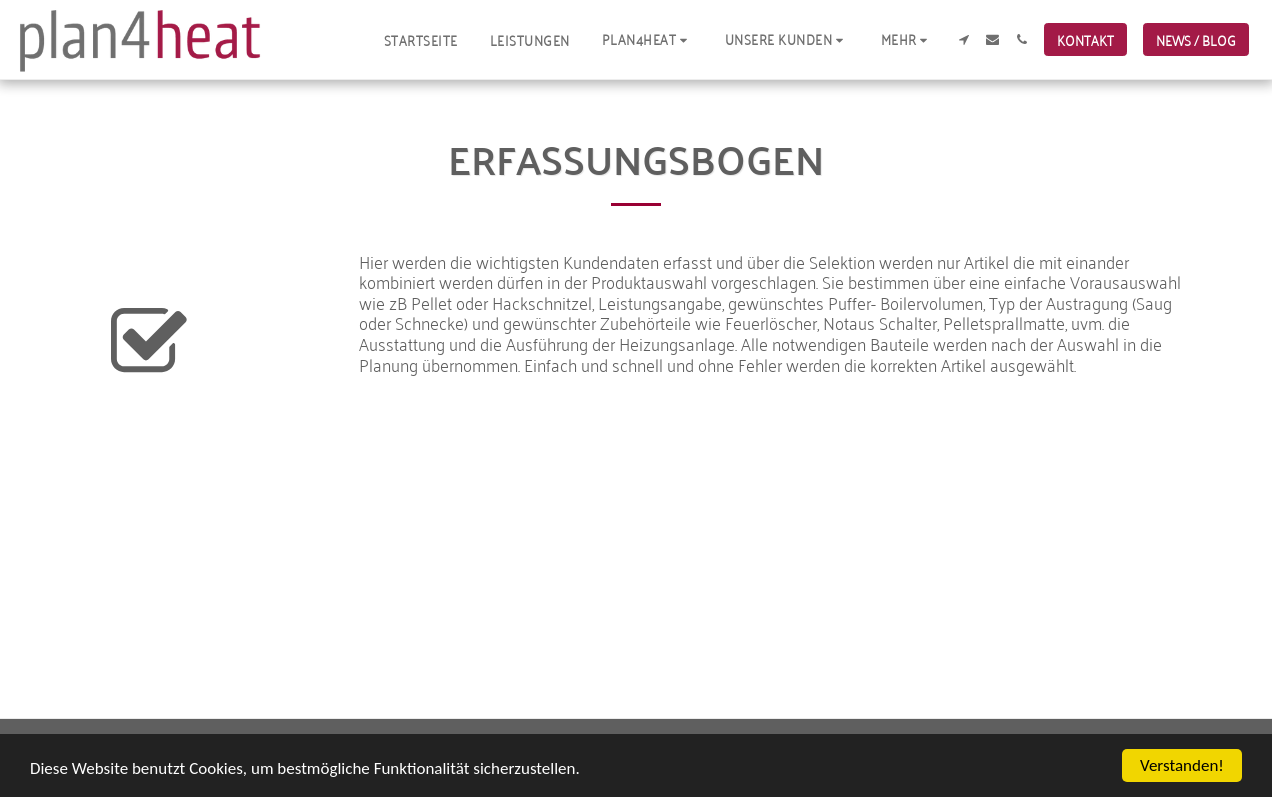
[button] (647, 40)
